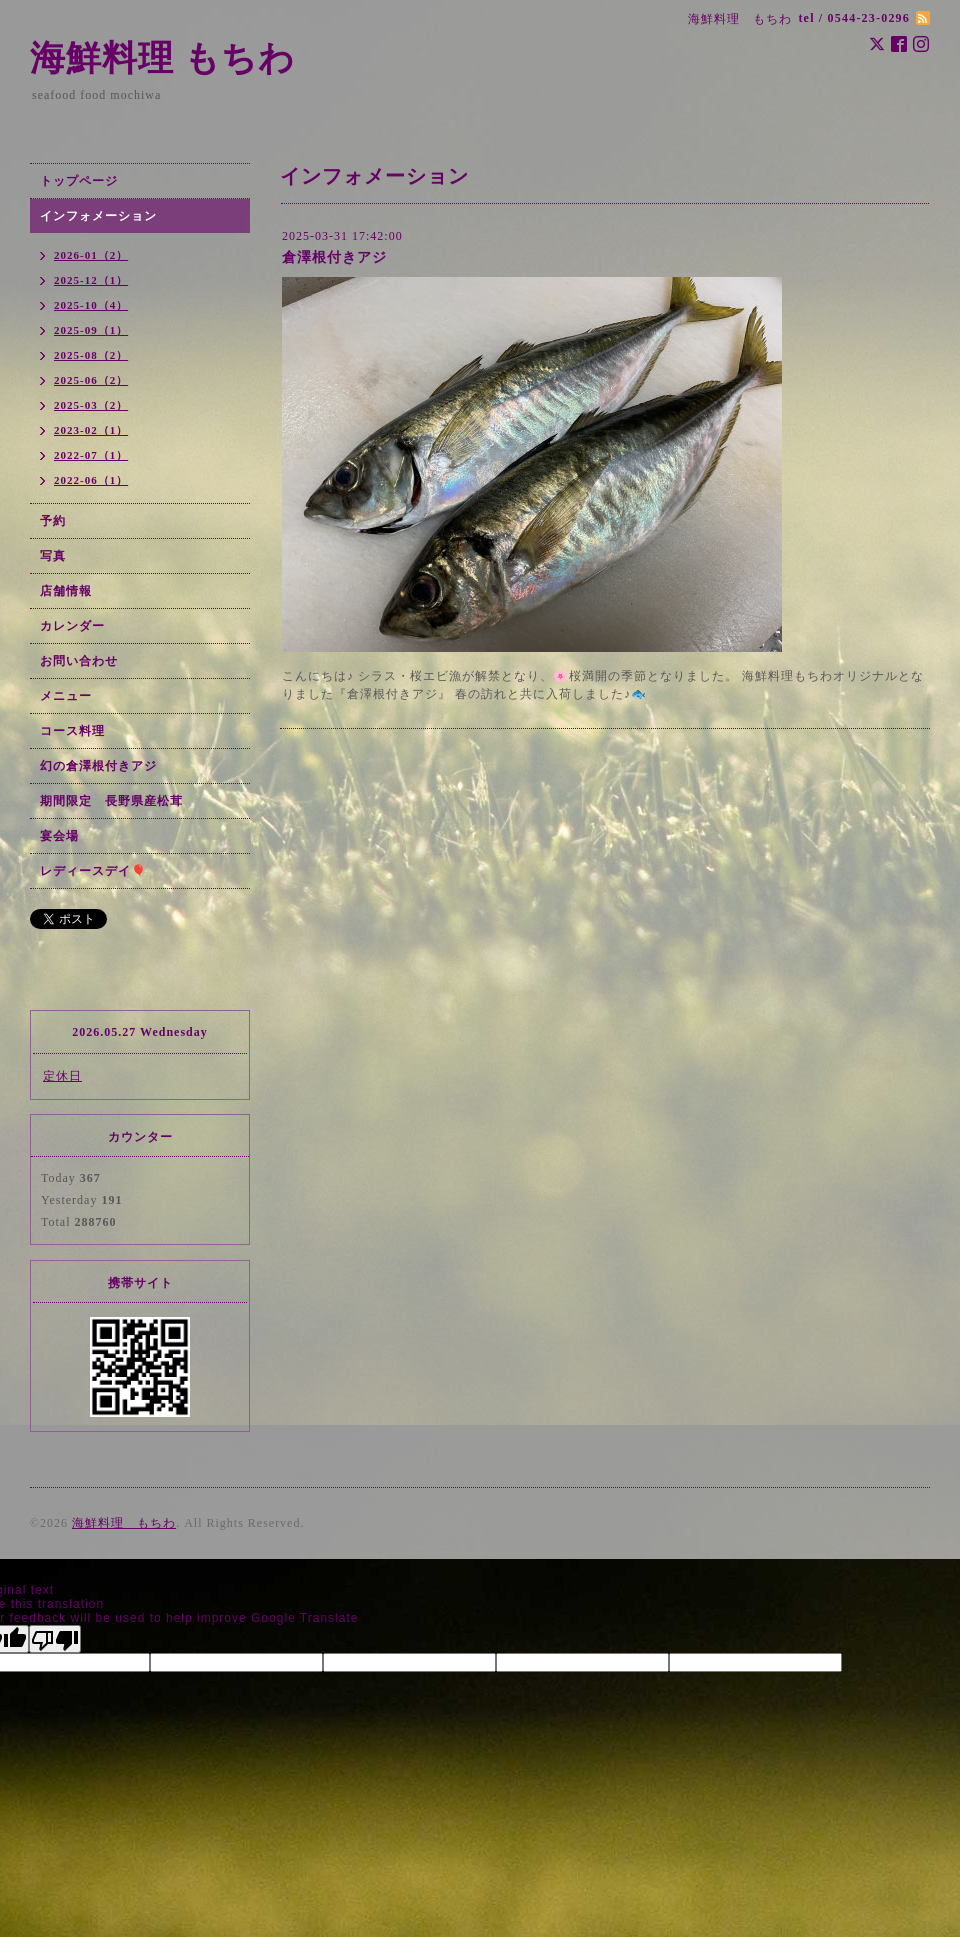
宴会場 (59, 836)
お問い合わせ (79, 661)
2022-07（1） (91, 455)
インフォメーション (98, 216)
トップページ (79, 181)
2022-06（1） (91, 480)
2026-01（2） (91, 255)
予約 (53, 521)
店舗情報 (66, 591)
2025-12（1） (91, 280)
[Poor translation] (55, 1639)
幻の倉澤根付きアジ (98, 766)
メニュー (66, 696)
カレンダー (72, 626)
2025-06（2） (91, 380)
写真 (53, 556)
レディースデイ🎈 (93, 871)
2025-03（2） (91, 405)
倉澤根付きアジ (334, 257)
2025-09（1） (91, 330)
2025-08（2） (91, 355)
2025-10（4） (91, 305)
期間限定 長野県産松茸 (111, 801)
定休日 (62, 1076)
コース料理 (72, 731)
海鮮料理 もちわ (162, 58)
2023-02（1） (91, 430)
